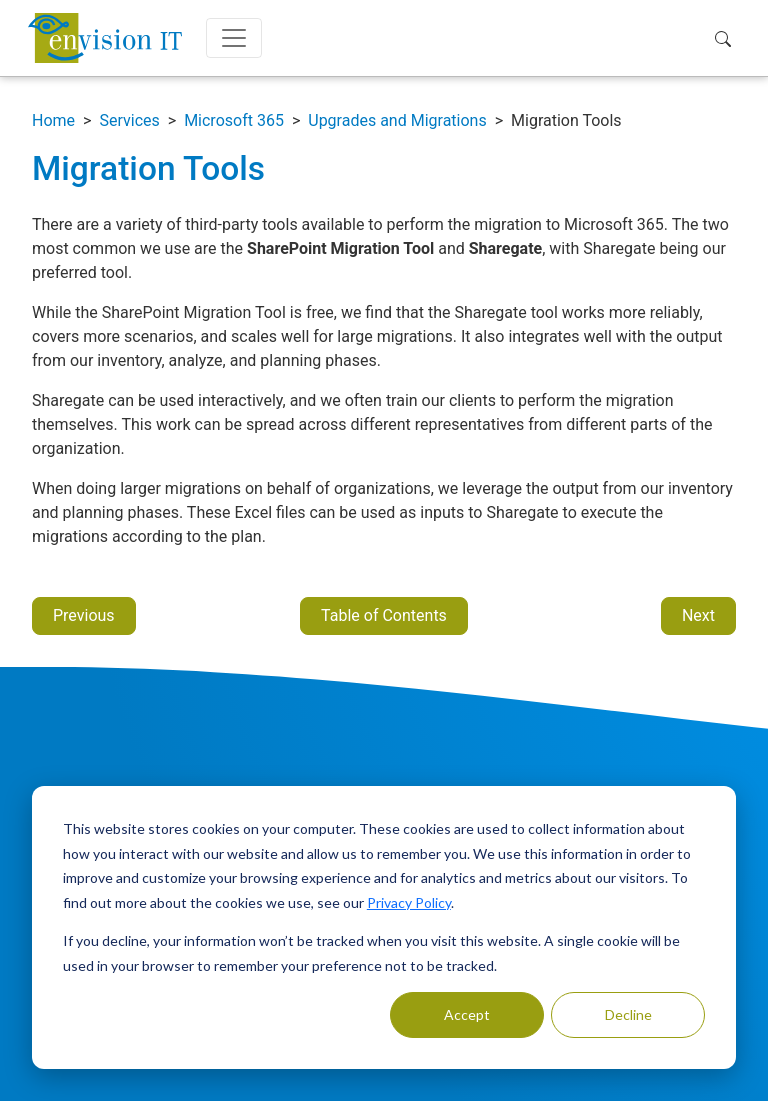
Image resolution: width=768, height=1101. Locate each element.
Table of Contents (384, 615)
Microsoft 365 (234, 120)
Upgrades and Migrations (397, 120)
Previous (84, 615)
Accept (467, 1014)
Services (129, 120)
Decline (628, 1014)
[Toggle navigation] (234, 38)
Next (698, 615)
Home (53, 120)
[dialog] (384, 927)
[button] (727, 38)
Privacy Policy (409, 902)
